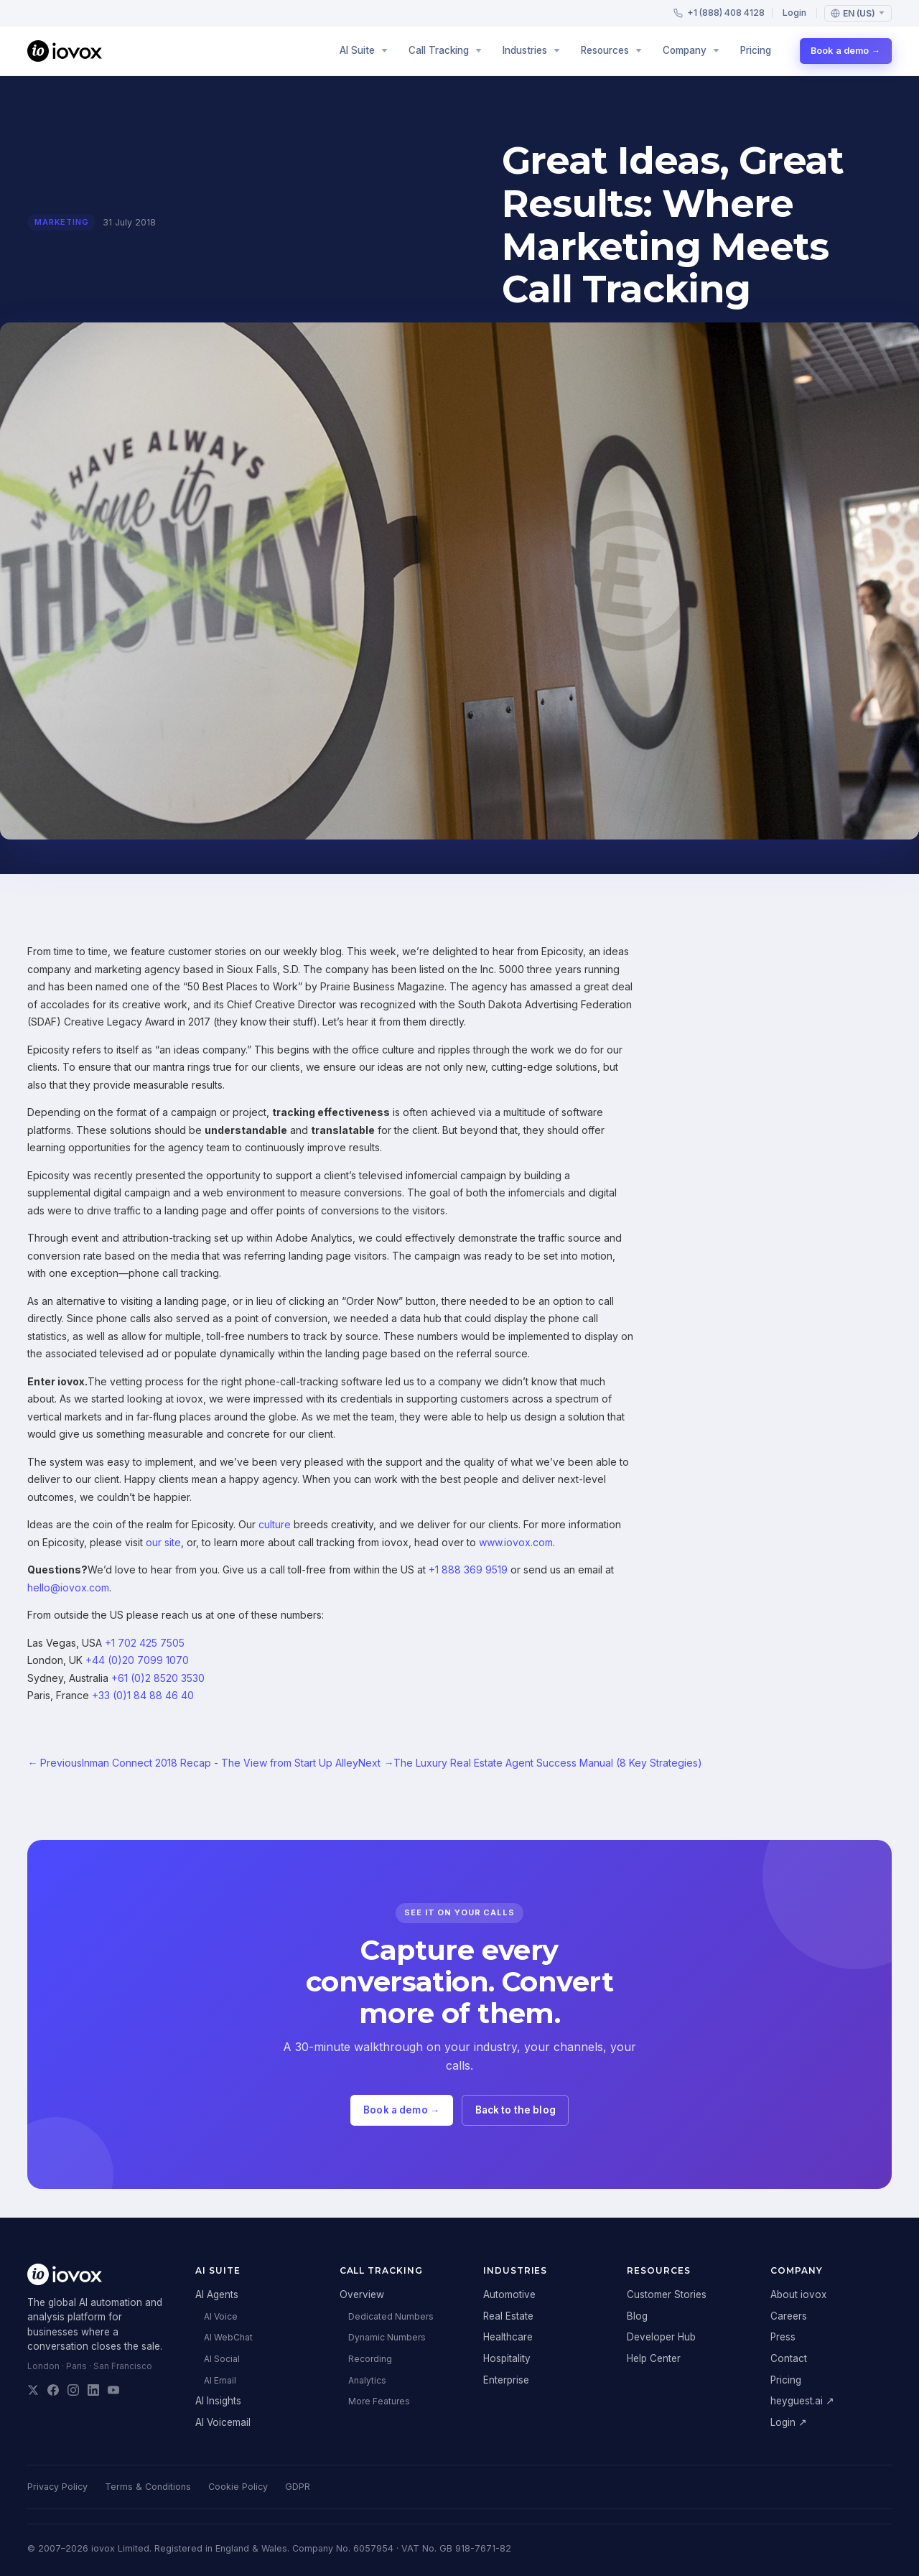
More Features (379, 2401)
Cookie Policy (238, 2486)
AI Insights (218, 2401)
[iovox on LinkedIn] (93, 2390)
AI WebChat (228, 2337)
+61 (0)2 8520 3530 (158, 1678)
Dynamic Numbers (387, 2337)
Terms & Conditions (148, 2486)
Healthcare (508, 2337)
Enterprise (506, 2380)
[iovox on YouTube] (113, 2390)
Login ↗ (788, 2422)
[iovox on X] (33, 2390)
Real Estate (508, 2316)
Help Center (654, 2358)
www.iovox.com (516, 1542)
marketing (61, 222)
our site (163, 1542)
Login (794, 12)
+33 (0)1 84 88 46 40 (143, 1695)
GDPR (297, 2486)
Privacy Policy (57, 2486)
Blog (637, 2316)
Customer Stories (666, 2294)
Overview (362, 2294)
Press (783, 2337)
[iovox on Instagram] (73, 2390)
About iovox (798, 2294)
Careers (788, 2316)
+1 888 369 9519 (468, 1569)
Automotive (509, 2294)
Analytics (367, 2380)
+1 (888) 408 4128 (719, 12)
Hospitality (507, 2358)
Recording (370, 2358)
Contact (788, 2358)
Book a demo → (845, 50)
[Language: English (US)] (858, 13)
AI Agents (216, 2294)
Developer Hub (661, 2337)
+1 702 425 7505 (145, 1643)
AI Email (220, 2380)
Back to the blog (515, 2110)
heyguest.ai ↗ (802, 2401)
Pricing (755, 50)
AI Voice (221, 2316)
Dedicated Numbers (391, 2316)
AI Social (222, 2358)
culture (274, 1524)
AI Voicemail (223, 2422)
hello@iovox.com (68, 1587)
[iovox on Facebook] (53, 2390)
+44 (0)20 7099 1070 (137, 1660)
